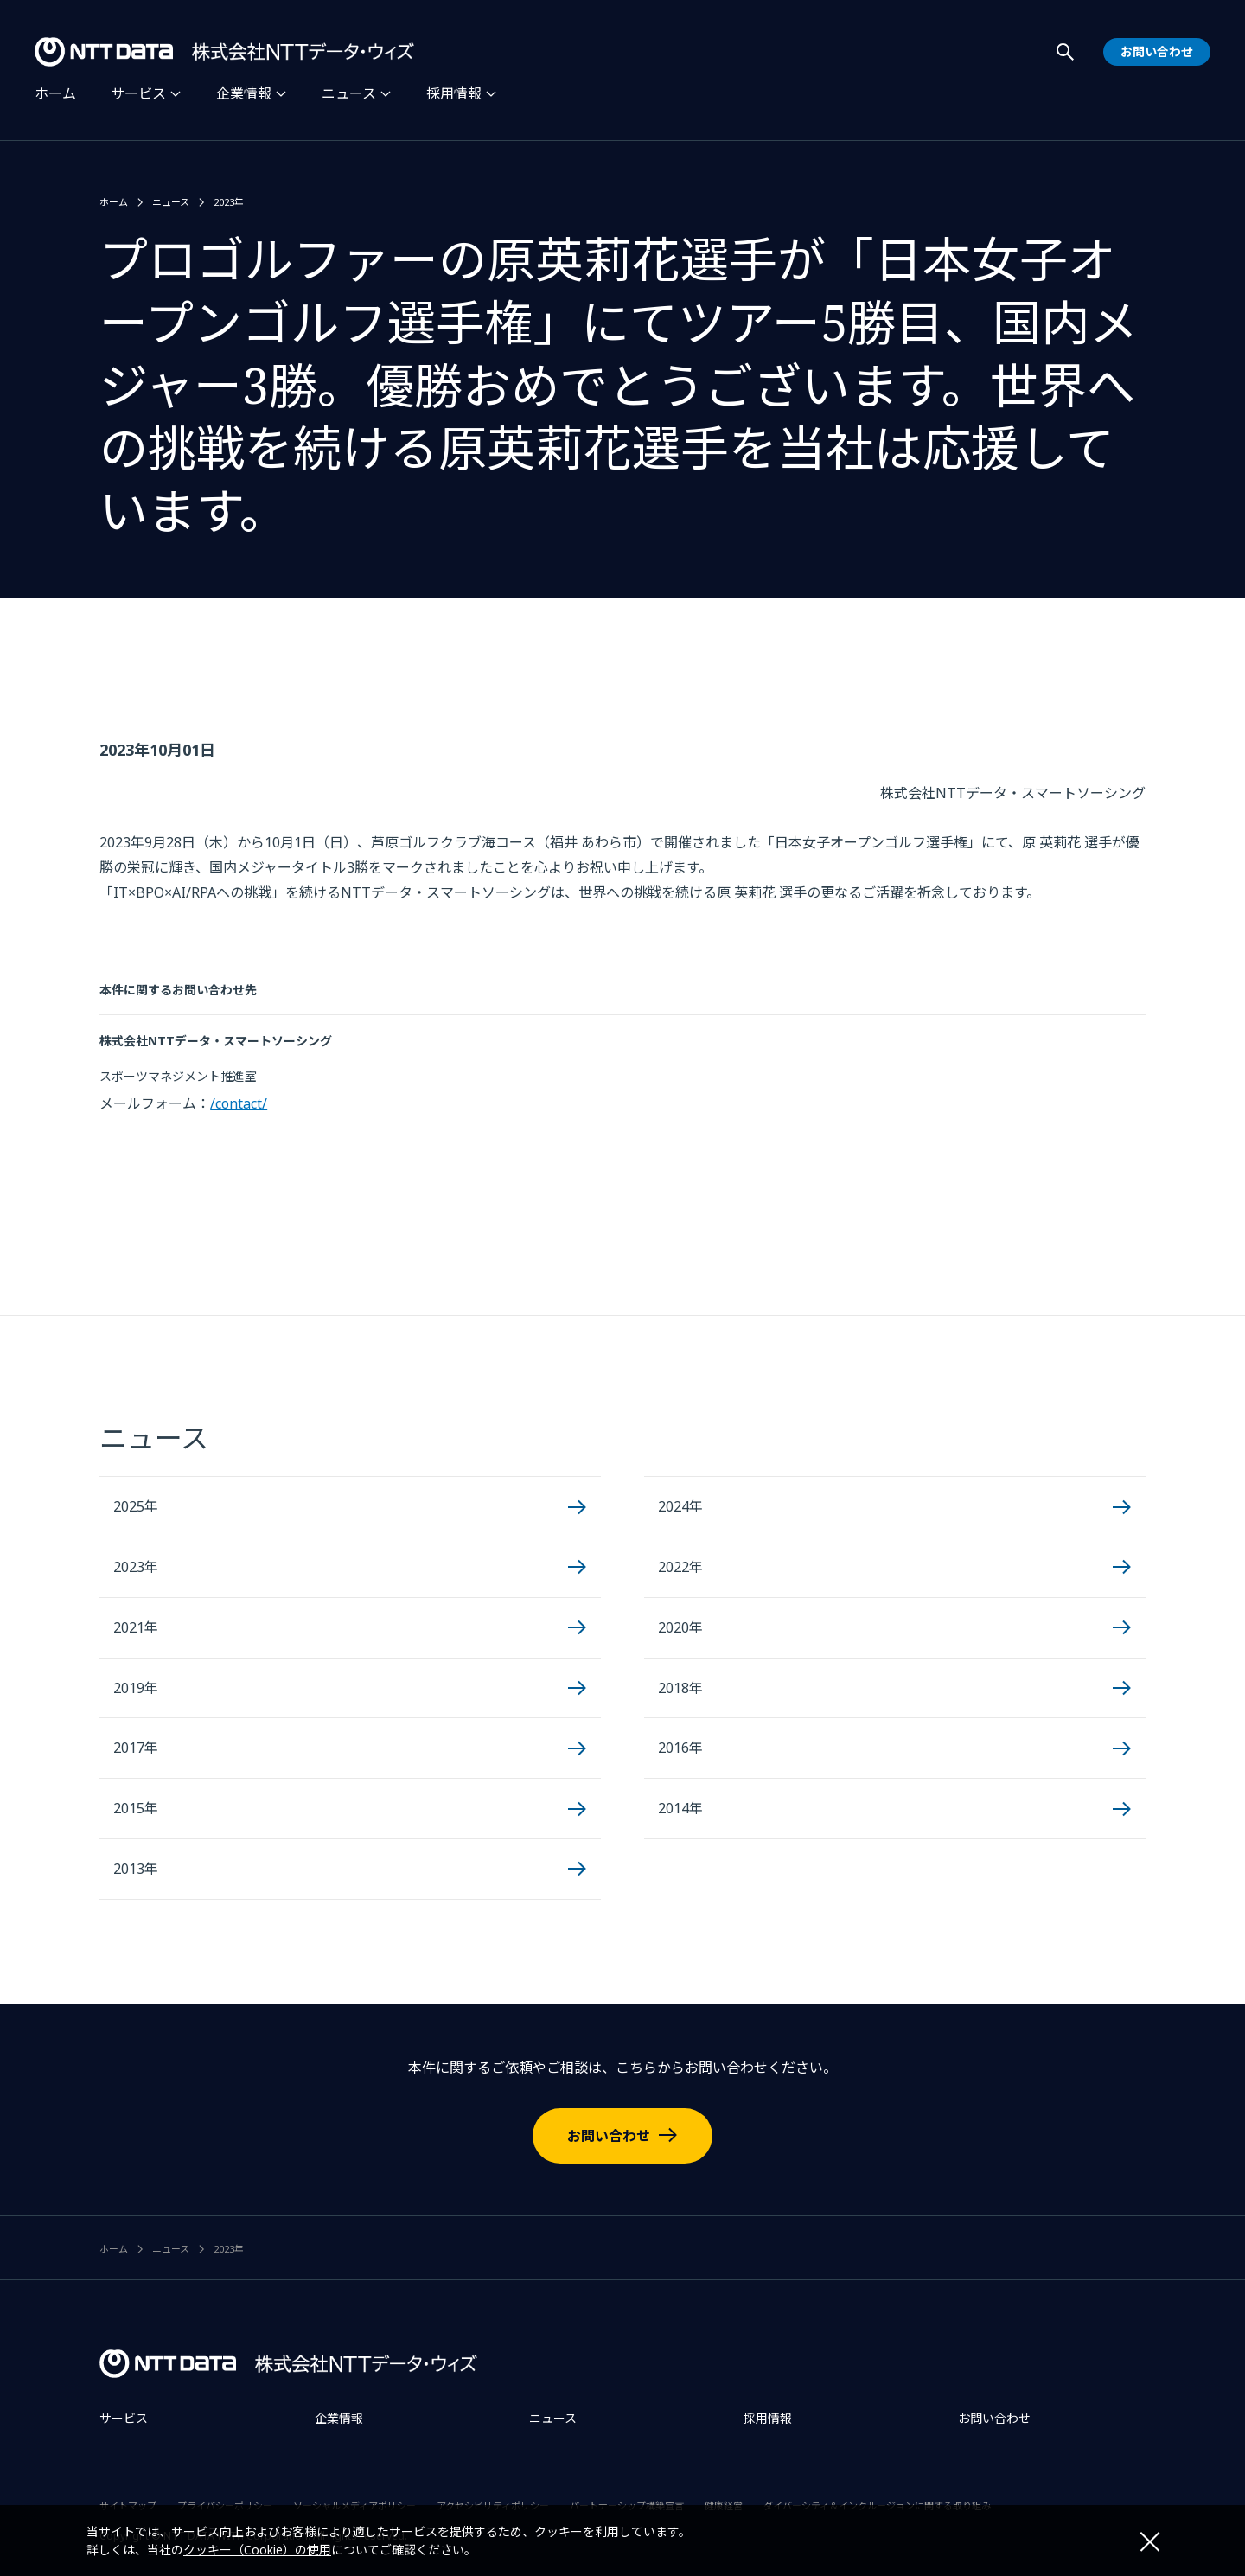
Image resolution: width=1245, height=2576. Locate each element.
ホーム (55, 93)
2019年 (135, 1687)
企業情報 (243, 93)
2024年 (680, 1506)
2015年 (135, 1808)
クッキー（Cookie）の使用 (257, 2549)
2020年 (680, 1627)
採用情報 (454, 93)
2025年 (135, 1506)
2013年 (135, 1868)
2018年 (680, 1687)
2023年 (229, 201)
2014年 (680, 1808)
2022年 (680, 1566)
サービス (138, 93)
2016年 (680, 1747)
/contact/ (238, 1103)
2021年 (135, 1627)
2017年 (135, 1747)
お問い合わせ (608, 2135)
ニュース (349, 93)
